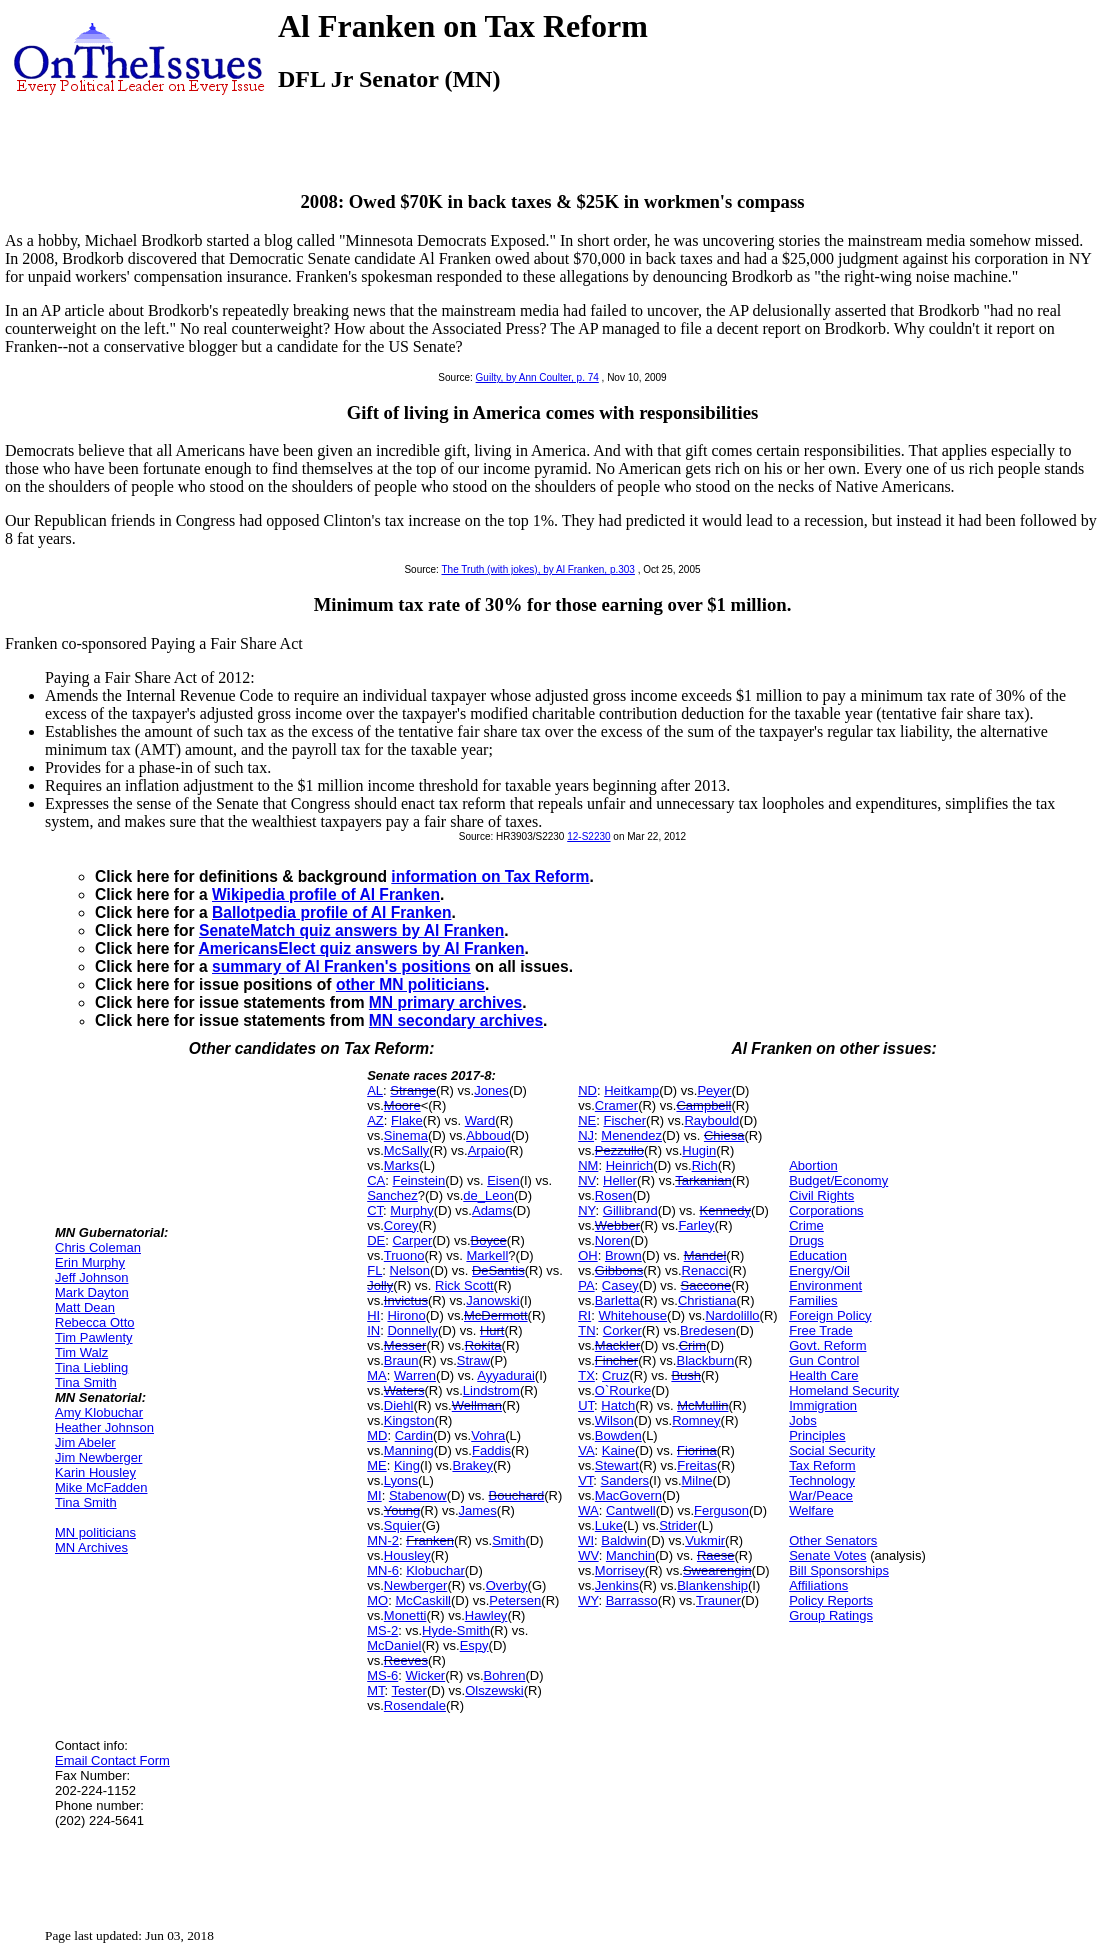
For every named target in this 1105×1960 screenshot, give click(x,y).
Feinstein (418, 1180)
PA (586, 1285)
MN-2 (383, 1540)
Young (402, 1510)
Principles (817, 1435)
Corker (622, 1330)
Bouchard (517, 1495)
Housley (407, 1555)
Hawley (486, 1615)
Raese (716, 1555)
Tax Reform (822, 1465)
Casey (620, 1285)
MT (375, 1690)
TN (586, 1330)
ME (377, 1465)
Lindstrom (491, 1390)
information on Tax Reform (490, 876)
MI (374, 1495)
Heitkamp (631, 1090)
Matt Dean (85, 1307)
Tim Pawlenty (94, 1337)
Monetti (405, 1615)
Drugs (806, 1240)
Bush (686, 1375)
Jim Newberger (98, 1457)
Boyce (489, 1240)
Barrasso (632, 1600)
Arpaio (487, 1150)
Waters (404, 1390)
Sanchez (392, 1195)
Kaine (618, 1450)
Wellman (477, 1405)
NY (586, 1210)
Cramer (616, 1105)
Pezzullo (619, 1150)
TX (586, 1375)
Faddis (491, 1450)
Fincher (616, 1360)
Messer (405, 1345)
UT (586, 1405)
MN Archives (91, 1547)
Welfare (811, 1510)
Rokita (483, 1345)
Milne (697, 1480)
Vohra (488, 1435)
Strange (413, 1090)
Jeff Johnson (91, 1277)
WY (588, 1600)
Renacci (705, 1270)
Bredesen (708, 1330)
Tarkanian (703, 1180)
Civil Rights (821, 1195)
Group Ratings (831, 1615)
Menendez (631, 1135)
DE (376, 1240)
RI (584, 1315)
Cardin (414, 1435)
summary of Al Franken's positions (341, 966)
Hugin (699, 1150)
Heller (620, 1180)
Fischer (624, 1120)
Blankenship (712, 1585)
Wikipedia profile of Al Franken (326, 894)
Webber (617, 1225)
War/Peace (821, 1495)
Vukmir (705, 1540)
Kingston (409, 1420)
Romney (696, 1420)
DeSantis (498, 1270)
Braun (401, 1360)
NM (588, 1165)
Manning (409, 1450)
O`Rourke (623, 1390)
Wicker (425, 1675)
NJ (586, 1135)
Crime (806, 1225)
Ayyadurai (506, 1375)
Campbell (703, 1105)
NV (587, 1180)
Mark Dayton (92, 1292)
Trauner (718, 1600)
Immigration (823, 1405)
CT (375, 1210)
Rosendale (415, 1705)
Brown (623, 1255)
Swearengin (717, 1570)
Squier (403, 1525)
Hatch (618, 1405)
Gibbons (619, 1270)
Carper (412, 1240)
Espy (474, 1645)
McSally (407, 1150)
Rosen (614, 1195)
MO (377, 1600)
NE (587, 1120)
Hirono (406, 1315)
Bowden (618, 1435)
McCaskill (423, 1600)
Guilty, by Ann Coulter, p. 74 (537, 377)
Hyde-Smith (456, 1630)
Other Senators (833, 1540)
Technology (822, 1480)
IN (373, 1330)
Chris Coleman (98, 1247)
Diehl (399, 1405)
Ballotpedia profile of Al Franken (331, 912)
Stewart (617, 1465)
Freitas (697, 1465)
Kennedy (725, 1210)
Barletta (617, 1300)
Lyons (401, 1480)
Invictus (406, 1300)
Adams (492, 1210)
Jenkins (617, 1585)
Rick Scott (464, 1285)
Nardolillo (732, 1315)
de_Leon (488, 1195)
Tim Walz (81, 1352)
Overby (507, 1585)
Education (818, 1255)
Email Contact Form (112, 1760)
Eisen (503, 1180)
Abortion (813, 1165)
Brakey (472, 1465)
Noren (612, 1240)
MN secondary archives (456, 1020)
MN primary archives (445, 1002)
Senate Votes (827, 1555)
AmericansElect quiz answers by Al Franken (361, 948)
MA (377, 1375)
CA (376, 1180)
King (407, 1465)
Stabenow (418, 1495)
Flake (407, 1120)
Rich (705, 1165)
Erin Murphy (90, 1262)
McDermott (496, 1315)
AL (375, 1090)
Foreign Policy (830, 1315)
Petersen (515, 1600)
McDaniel (394, 1645)
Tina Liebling (91, 1367)
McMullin (702, 1405)
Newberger (416, 1585)
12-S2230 (588, 836)
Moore (402, 1105)
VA (586, 1450)
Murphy (411, 1210)
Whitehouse (632, 1315)
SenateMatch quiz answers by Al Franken (351, 930)
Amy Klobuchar (99, 1412)
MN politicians (95, 1532)
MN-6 (383, 1570)
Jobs (802, 1420)
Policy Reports (831, 1600)
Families (813, 1300)
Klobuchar (435, 1570)
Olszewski (494, 1690)
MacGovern (628, 1495)
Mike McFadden (101, 1487)
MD (377, 1435)
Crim (692, 1345)
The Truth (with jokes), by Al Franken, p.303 (538, 569)
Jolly (380, 1285)
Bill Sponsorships (839, 1570)
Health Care (823, 1375)
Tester (409, 1690)
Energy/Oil (819, 1270)
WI (586, 1540)
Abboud (488, 1135)
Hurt (492, 1330)
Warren (415, 1375)
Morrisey (620, 1570)
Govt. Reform (827, 1345)
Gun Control (824, 1360)
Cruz (615, 1375)
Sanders (625, 1480)
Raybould (711, 1120)
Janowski (492, 1300)
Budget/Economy (838, 1180)
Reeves (406, 1660)
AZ (375, 1120)
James (478, 1510)
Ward (480, 1120)
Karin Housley (95, 1472)
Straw (473, 1360)
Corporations (826, 1210)
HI (373, 1315)
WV (588, 1555)
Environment (825, 1285)
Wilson (614, 1420)
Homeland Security (844, 1390)
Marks (401, 1165)
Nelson (410, 1270)
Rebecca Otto (95, 1322)
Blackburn (705, 1360)
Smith (508, 1540)
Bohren (505, 1675)
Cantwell (631, 1510)
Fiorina (697, 1450)
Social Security (832, 1450)
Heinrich (630, 1165)
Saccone (706, 1285)
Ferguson (721, 1510)
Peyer (714, 1090)
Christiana (707, 1300)
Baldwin (624, 1540)
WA (588, 1510)
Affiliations (818, 1585)
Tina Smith (86, 1382)
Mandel (705, 1255)
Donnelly (412, 1330)
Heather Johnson (104, 1427)
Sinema (406, 1135)
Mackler (618, 1345)
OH (588, 1255)
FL (374, 1270)
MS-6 (382, 1675)
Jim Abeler (85, 1442)
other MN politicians (410, 984)
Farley (696, 1225)
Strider (678, 1525)
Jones (491, 1090)
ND (587, 1090)
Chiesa (724, 1135)
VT (585, 1480)
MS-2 (382, 1630)
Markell (487, 1255)
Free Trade (821, 1330)
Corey (401, 1225)
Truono (404, 1255)
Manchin (630, 1555)
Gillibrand (630, 1210)
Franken (430, 1540)
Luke (609, 1525)
